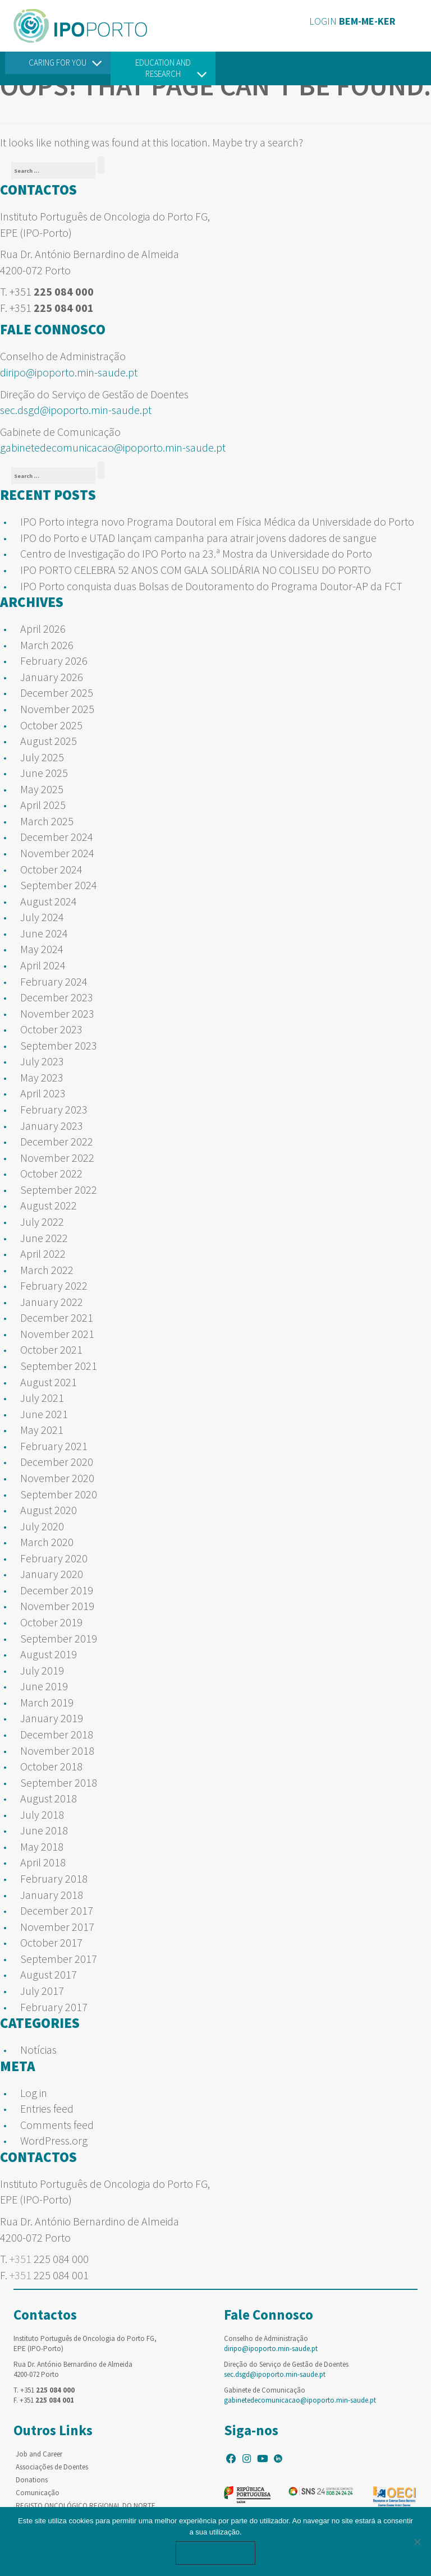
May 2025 (41, 789)
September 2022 (58, 1190)
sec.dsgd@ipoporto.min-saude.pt (76, 410)
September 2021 (58, 1366)
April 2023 (43, 1093)
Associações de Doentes (52, 2467)
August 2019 (48, 1654)
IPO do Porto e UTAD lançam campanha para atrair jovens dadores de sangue (198, 538)
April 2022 (43, 1253)
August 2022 (48, 1205)
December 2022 (56, 1141)
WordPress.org (54, 2140)
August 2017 (48, 1974)
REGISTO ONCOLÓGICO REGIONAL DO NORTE (85, 2505)
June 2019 (44, 1686)
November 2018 (57, 1751)
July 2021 (42, 1398)
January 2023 (51, 1126)
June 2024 (44, 933)
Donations (32, 2480)
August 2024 (48, 901)
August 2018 (48, 1798)
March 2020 (47, 1542)
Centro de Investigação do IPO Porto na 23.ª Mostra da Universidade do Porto (196, 553)
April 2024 (43, 965)
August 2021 (48, 1382)
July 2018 (42, 1814)
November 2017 (57, 1927)
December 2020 (56, 1462)
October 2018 (51, 1766)
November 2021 (57, 1334)
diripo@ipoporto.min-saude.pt (68, 372)
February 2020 (54, 1558)
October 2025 (51, 725)
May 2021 (41, 1430)
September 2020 (58, 1494)
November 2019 (57, 1606)
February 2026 (54, 661)
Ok (215, 2553)
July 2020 (42, 1526)
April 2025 (43, 805)
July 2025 (42, 757)
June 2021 (44, 1414)
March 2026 (47, 645)
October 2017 (51, 1942)
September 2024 (58, 885)
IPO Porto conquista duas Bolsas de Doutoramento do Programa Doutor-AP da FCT (211, 586)
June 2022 (44, 1238)
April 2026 (43, 629)
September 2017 (58, 1959)
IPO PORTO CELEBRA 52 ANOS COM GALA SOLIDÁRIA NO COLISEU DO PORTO (195, 570)
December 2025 (56, 693)
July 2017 (42, 1991)
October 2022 (51, 1173)
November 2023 (57, 1013)
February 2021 (54, 1446)
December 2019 (56, 1590)
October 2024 (51, 869)
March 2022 (47, 1270)
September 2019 (58, 1638)
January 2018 (51, 1895)
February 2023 (54, 1109)
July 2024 (42, 917)
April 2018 (43, 1862)
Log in (33, 2093)
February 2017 (54, 2007)
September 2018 (58, 1782)
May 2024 (41, 949)
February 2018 (54, 1878)
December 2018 (56, 1734)
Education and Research (163, 68)
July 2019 (42, 1670)
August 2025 (48, 741)
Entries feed (47, 2108)
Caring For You (57, 62)
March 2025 (47, 821)
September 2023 (58, 1045)
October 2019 (51, 1622)
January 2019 (51, 1718)
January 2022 (51, 1302)
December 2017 (56, 1910)
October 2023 (51, 1029)
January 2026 (51, 677)
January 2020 (51, 1574)
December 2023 (56, 997)
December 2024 (56, 837)
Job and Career (39, 2454)
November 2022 (57, 1158)
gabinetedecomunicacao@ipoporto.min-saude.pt (113, 447)
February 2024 (54, 981)
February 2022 (54, 1285)
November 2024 (57, 853)
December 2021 (56, 1317)
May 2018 (41, 1846)
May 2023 (41, 1077)
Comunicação (37, 2492)
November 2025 (57, 709)
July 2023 (42, 1061)
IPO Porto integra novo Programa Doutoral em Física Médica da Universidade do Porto (217, 521)
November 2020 (57, 1478)
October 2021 (51, 1349)
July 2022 (42, 1222)
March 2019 (47, 1702)
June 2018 (44, 1830)
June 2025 (44, 773)
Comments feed (57, 2125)
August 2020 (48, 1510)
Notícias (38, 2050)
